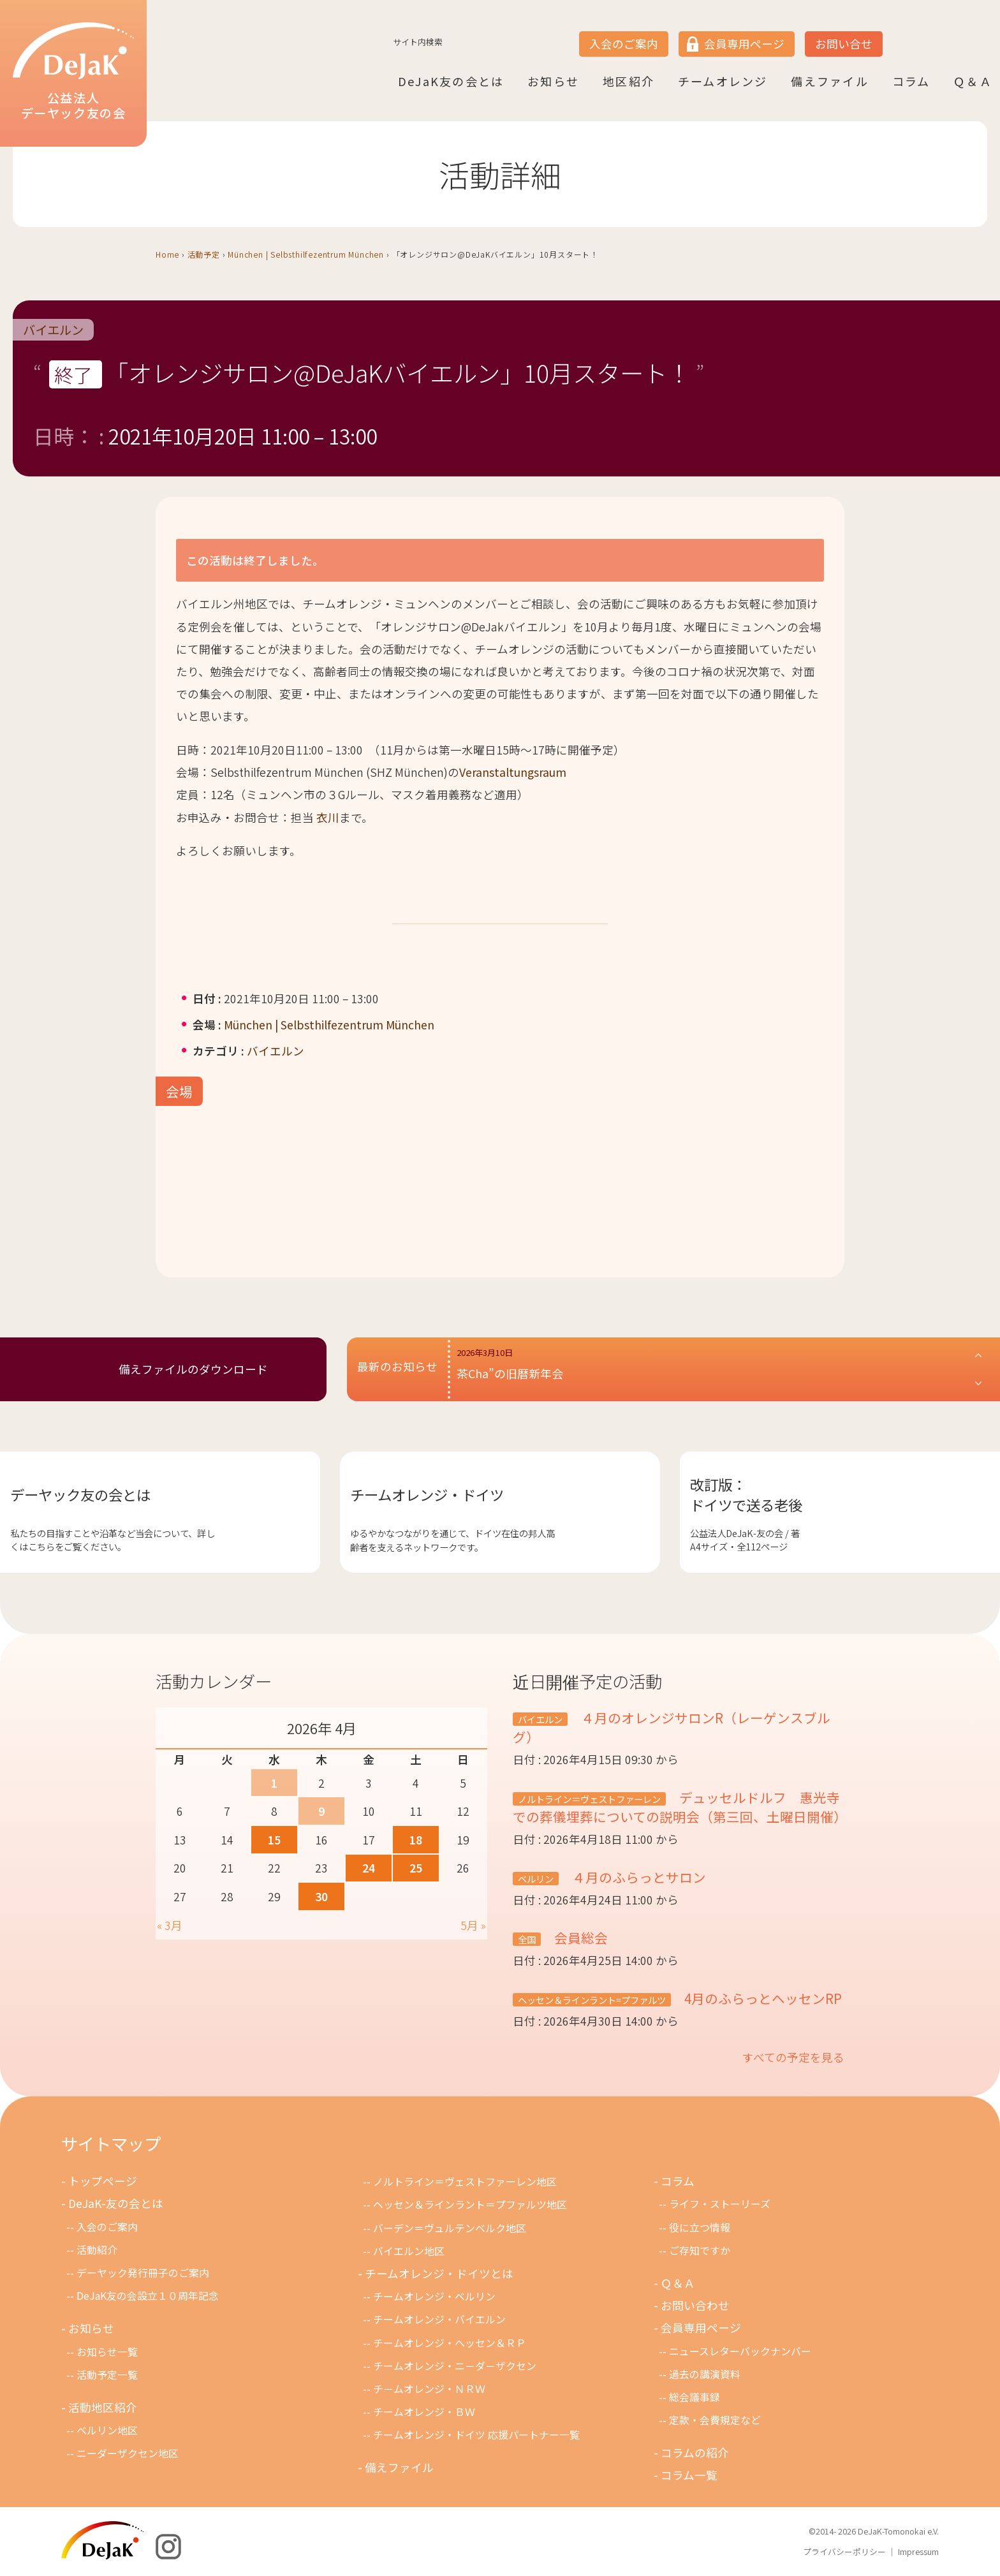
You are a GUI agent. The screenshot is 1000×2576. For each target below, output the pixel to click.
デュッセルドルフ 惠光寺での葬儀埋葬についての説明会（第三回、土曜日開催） (680, 1807)
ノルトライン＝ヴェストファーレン (589, 1799)
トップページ (102, 2181)
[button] (720, 1369)
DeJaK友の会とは (451, 81)
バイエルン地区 (409, 2251)
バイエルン (53, 330)
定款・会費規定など (715, 2420)
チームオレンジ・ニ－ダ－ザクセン (454, 2366)
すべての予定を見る (793, 2057)
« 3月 (169, 1925)
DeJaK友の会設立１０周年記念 (148, 2295)
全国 (527, 1939)
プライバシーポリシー (844, 2551)
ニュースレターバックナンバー (740, 2351)
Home (167, 254)
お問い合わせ (695, 2305)
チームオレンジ (723, 81)
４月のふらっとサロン (637, 1877)
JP (899, 32)
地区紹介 (628, 81)
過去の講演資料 (704, 2374)
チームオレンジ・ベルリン (434, 2296)
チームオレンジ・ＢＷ (424, 2411)
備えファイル (829, 81)
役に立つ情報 (699, 2227)
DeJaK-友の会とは (115, 2203)
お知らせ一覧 (107, 2351)
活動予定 (204, 254)
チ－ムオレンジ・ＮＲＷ (429, 2388)
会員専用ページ (744, 44)
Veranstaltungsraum (512, 772)
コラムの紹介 (695, 2453)
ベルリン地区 (107, 2430)
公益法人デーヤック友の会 (73, 71)
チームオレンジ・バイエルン (439, 2319)
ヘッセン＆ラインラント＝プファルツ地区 (470, 2204)
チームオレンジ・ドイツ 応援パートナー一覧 (476, 2434)
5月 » (473, 1925)
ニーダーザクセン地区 (128, 2453)
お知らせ (553, 81)
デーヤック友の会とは (80, 1494)
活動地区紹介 (102, 2407)
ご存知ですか (699, 2250)
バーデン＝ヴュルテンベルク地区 (449, 2228)
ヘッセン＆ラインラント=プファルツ (592, 1999)
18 (415, 1840)
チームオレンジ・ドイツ (427, 1494)
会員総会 (579, 1937)
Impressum (918, 2551)
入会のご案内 (623, 44)
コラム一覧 (689, 2475)
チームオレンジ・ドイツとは (439, 2273)
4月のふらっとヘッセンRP (761, 1998)
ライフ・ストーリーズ (719, 2204)
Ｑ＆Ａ (972, 81)
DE (947, 32)
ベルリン (536, 1878)
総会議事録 (694, 2397)
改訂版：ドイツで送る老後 (746, 1494)
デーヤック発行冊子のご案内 (143, 2272)
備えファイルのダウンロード (193, 1369)
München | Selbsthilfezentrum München (306, 254)
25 (415, 1868)
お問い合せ (843, 44)
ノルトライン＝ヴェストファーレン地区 (465, 2181)
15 (274, 1840)
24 (368, 1868)
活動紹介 (97, 2249)
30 (321, 1896)
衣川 (327, 817)
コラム (911, 81)
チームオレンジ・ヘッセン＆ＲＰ (449, 2343)
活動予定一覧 (107, 2374)
